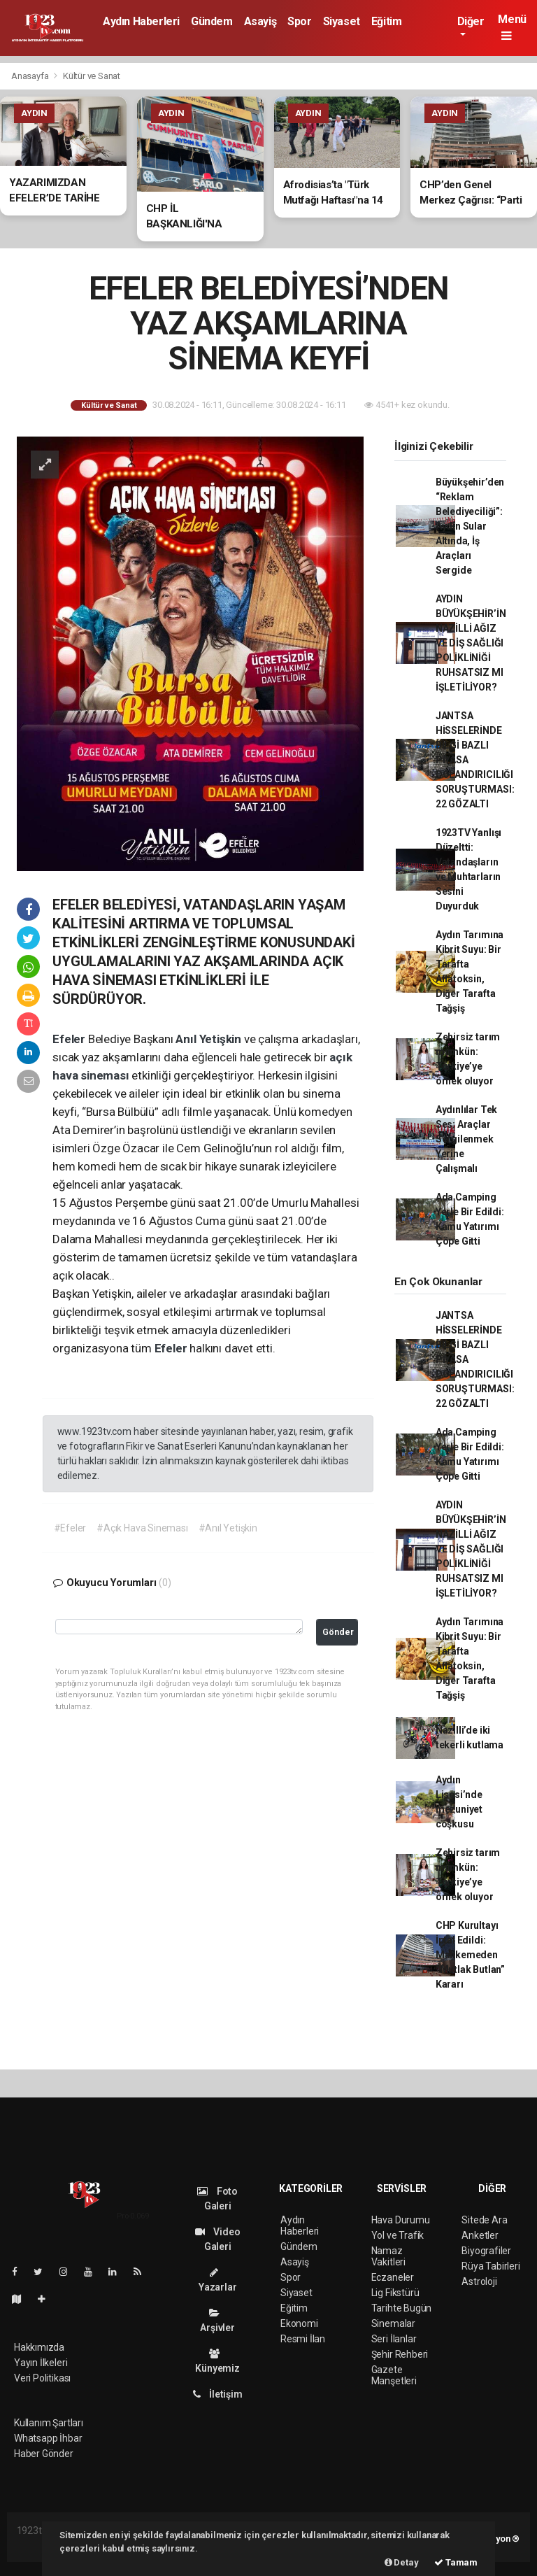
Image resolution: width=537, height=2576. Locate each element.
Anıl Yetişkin (209, 1039)
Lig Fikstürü (395, 2292)
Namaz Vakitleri (388, 2256)
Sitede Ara (484, 2219)
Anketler (479, 2235)
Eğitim (386, 21)
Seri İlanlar (394, 2338)
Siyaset (341, 21)
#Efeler (70, 1528)
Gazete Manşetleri (394, 2375)
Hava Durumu (400, 2219)
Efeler (70, 1039)
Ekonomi (299, 2323)
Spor (299, 21)
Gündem (212, 21)
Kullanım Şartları (48, 2422)
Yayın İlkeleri (40, 2362)
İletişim (218, 2394)
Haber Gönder (43, 2453)
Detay (402, 2562)
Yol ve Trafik (397, 2235)
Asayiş (260, 21)
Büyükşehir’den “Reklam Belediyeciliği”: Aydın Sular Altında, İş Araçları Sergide (470, 526)
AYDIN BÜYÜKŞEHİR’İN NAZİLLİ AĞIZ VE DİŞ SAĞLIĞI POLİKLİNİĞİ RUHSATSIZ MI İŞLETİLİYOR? (471, 643)
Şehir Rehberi (400, 2354)
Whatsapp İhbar (48, 2438)
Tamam (456, 2562)
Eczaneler (392, 2277)
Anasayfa (30, 76)
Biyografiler (486, 2250)
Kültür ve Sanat (91, 76)
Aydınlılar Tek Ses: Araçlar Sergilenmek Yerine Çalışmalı (466, 1139)
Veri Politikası (42, 2378)
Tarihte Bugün (401, 2308)
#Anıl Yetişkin (228, 1528)
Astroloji (478, 2281)
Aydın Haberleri (141, 21)
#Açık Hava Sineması (141, 1528)
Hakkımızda (39, 2347)
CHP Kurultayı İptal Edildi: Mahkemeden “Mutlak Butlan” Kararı (470, 1955)
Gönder (338, 1632)
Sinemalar (393, 2323)
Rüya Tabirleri (490, 2266)
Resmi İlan (302, 2338)
